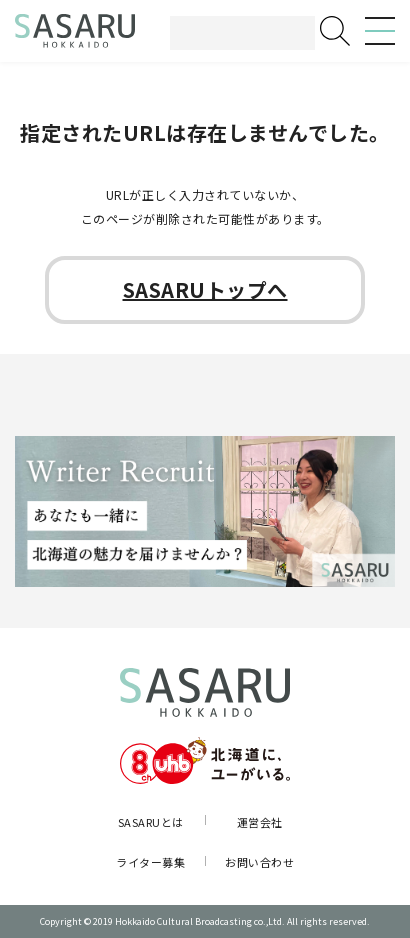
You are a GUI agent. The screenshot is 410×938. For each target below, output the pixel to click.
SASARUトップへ (205, 289)
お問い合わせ (259, 862)
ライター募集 (150, 862)
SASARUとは (151, 822)
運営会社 (260, 822)
